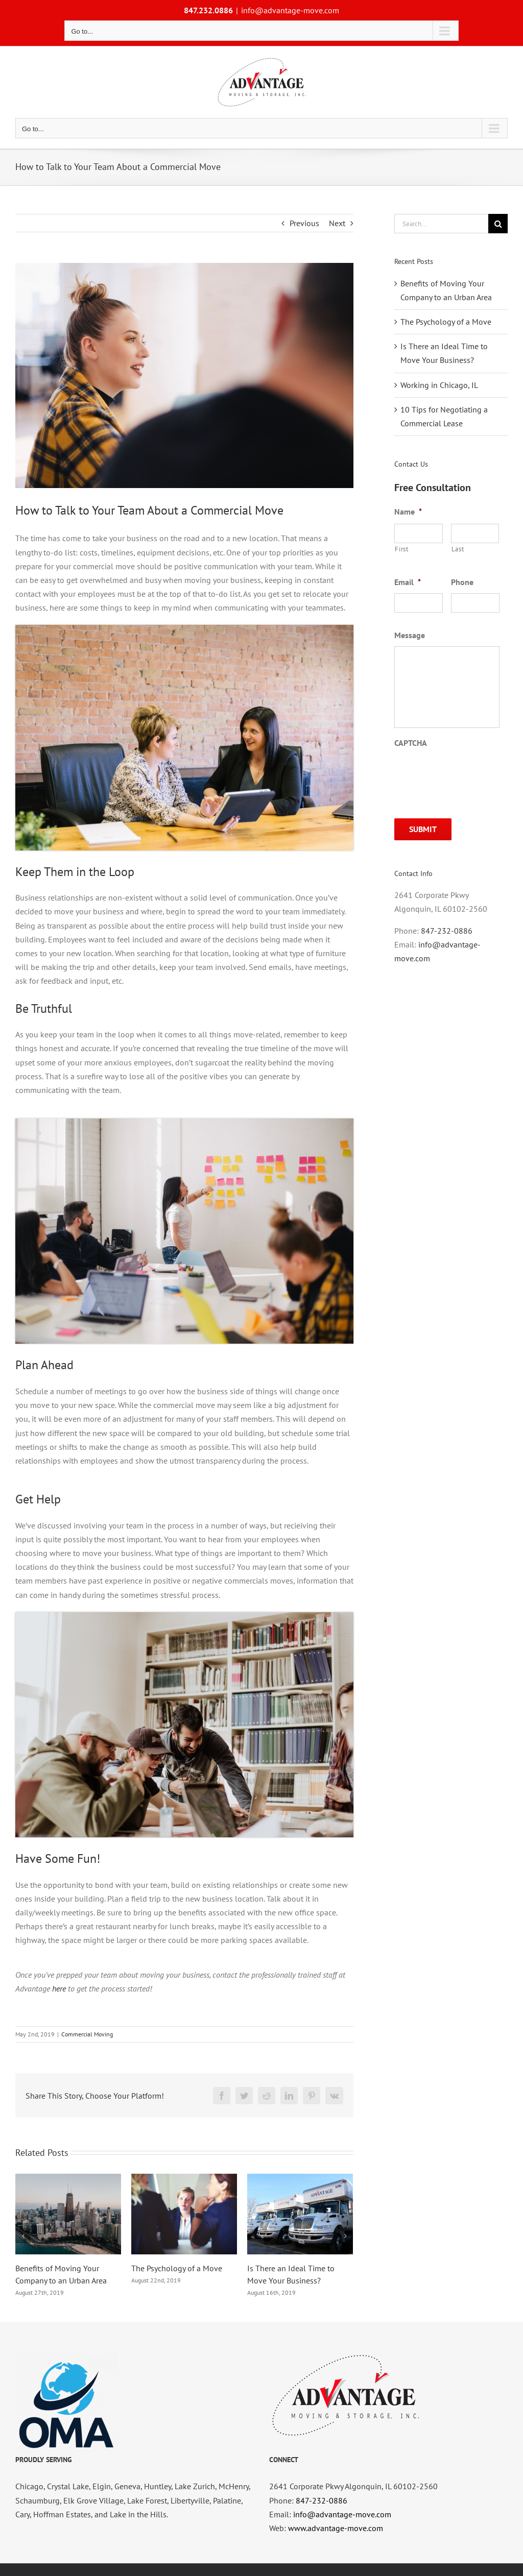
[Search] (498, 223)
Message (409, 635)
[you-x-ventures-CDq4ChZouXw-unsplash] (184, 375)
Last (457, 549)
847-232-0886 (446, 931)
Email (407, 582)
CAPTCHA (410, 743)
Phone (462, 582)
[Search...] (441, 223)
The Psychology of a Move (176, 2268)
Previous (304, 223)
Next (337, 223)
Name (408, 511)
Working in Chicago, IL (439, 385)
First (401, 549)
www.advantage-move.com (335, 2528)
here (59, 1988)
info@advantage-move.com (290, 10)
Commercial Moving (87, 2034)
